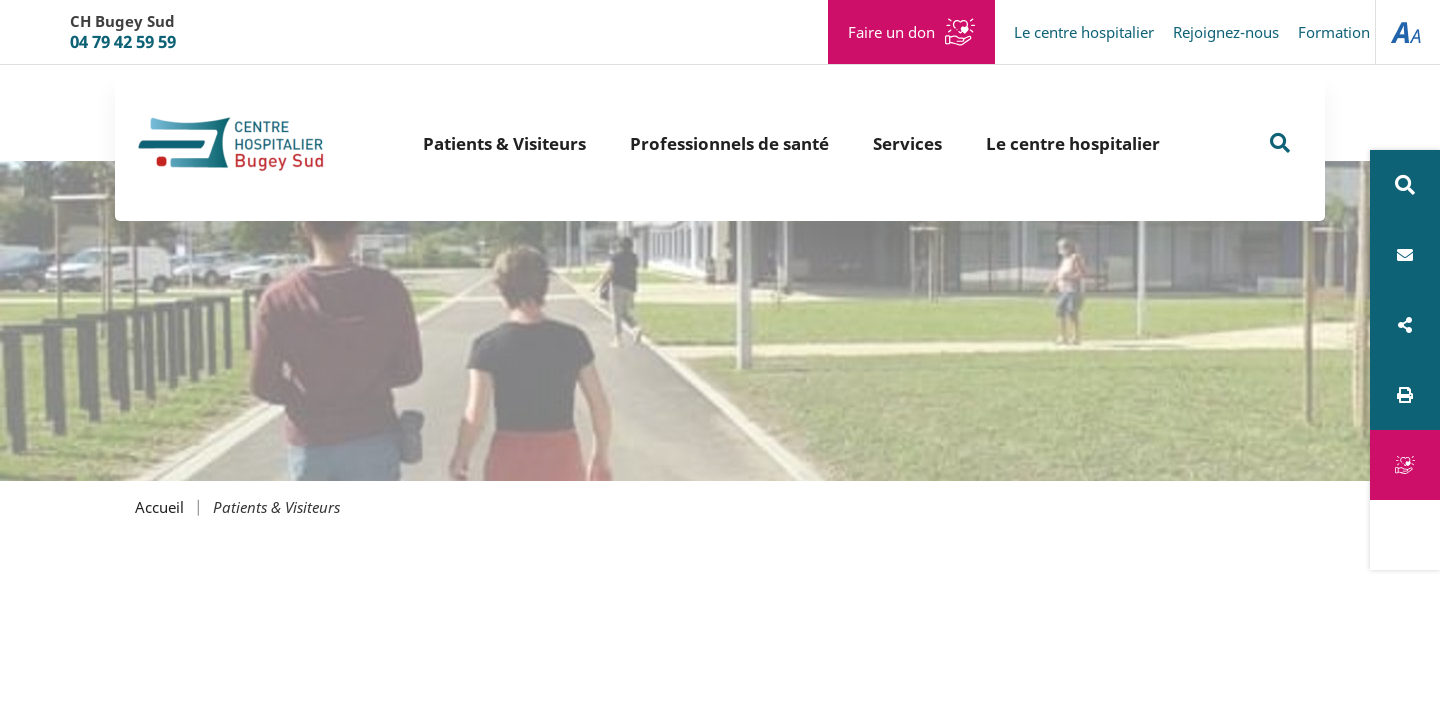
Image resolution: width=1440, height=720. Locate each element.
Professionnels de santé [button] (729, 143)
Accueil (159, 507)
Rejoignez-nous (1226, 32)
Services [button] (907, 143)
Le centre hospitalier (1084, 32)
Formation (1334, 32)
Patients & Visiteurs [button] (504, 143)
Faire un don (891, 32)
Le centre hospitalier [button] (1073, 143)
